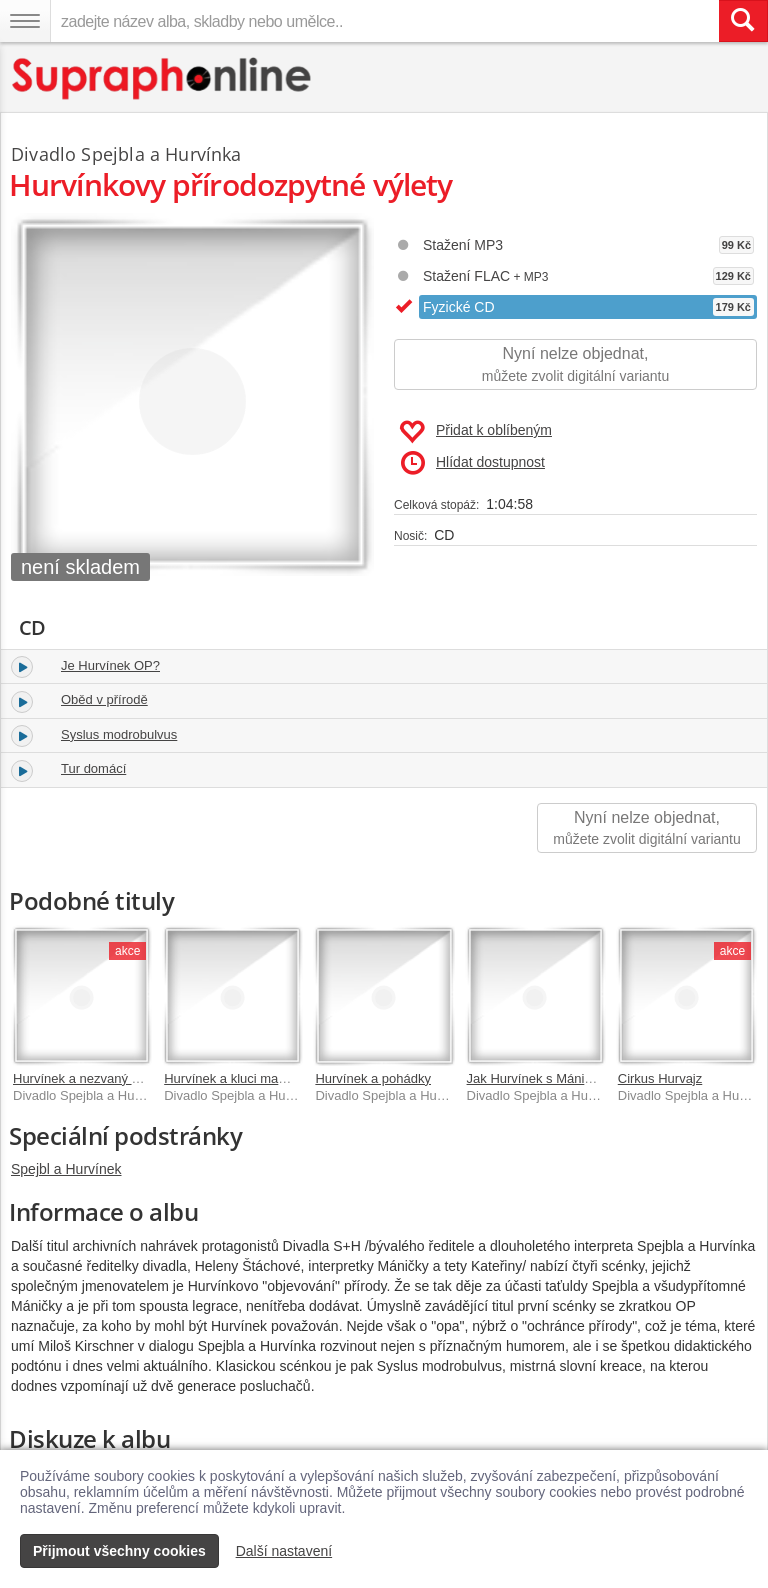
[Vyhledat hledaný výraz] (743, 21)
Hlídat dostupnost (473, 463)
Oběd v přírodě (104, 699)
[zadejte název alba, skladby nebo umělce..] (384, 21)
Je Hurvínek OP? (110, 665)
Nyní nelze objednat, (575, 365)
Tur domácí (93, 768)
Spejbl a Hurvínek (66, 1169)
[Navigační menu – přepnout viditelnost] (25, 21)
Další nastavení (284, 1551)
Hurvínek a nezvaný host (84, 1078)
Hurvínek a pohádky (373, 1078)
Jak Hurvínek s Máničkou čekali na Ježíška (591, 1078)
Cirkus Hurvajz (660, 1078)
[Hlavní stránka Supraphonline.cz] (162, 78)
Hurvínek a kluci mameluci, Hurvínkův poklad (293, 1078)
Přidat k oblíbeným (475, 432)
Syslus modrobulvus (119, 734)
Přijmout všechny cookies (119, 1551)
